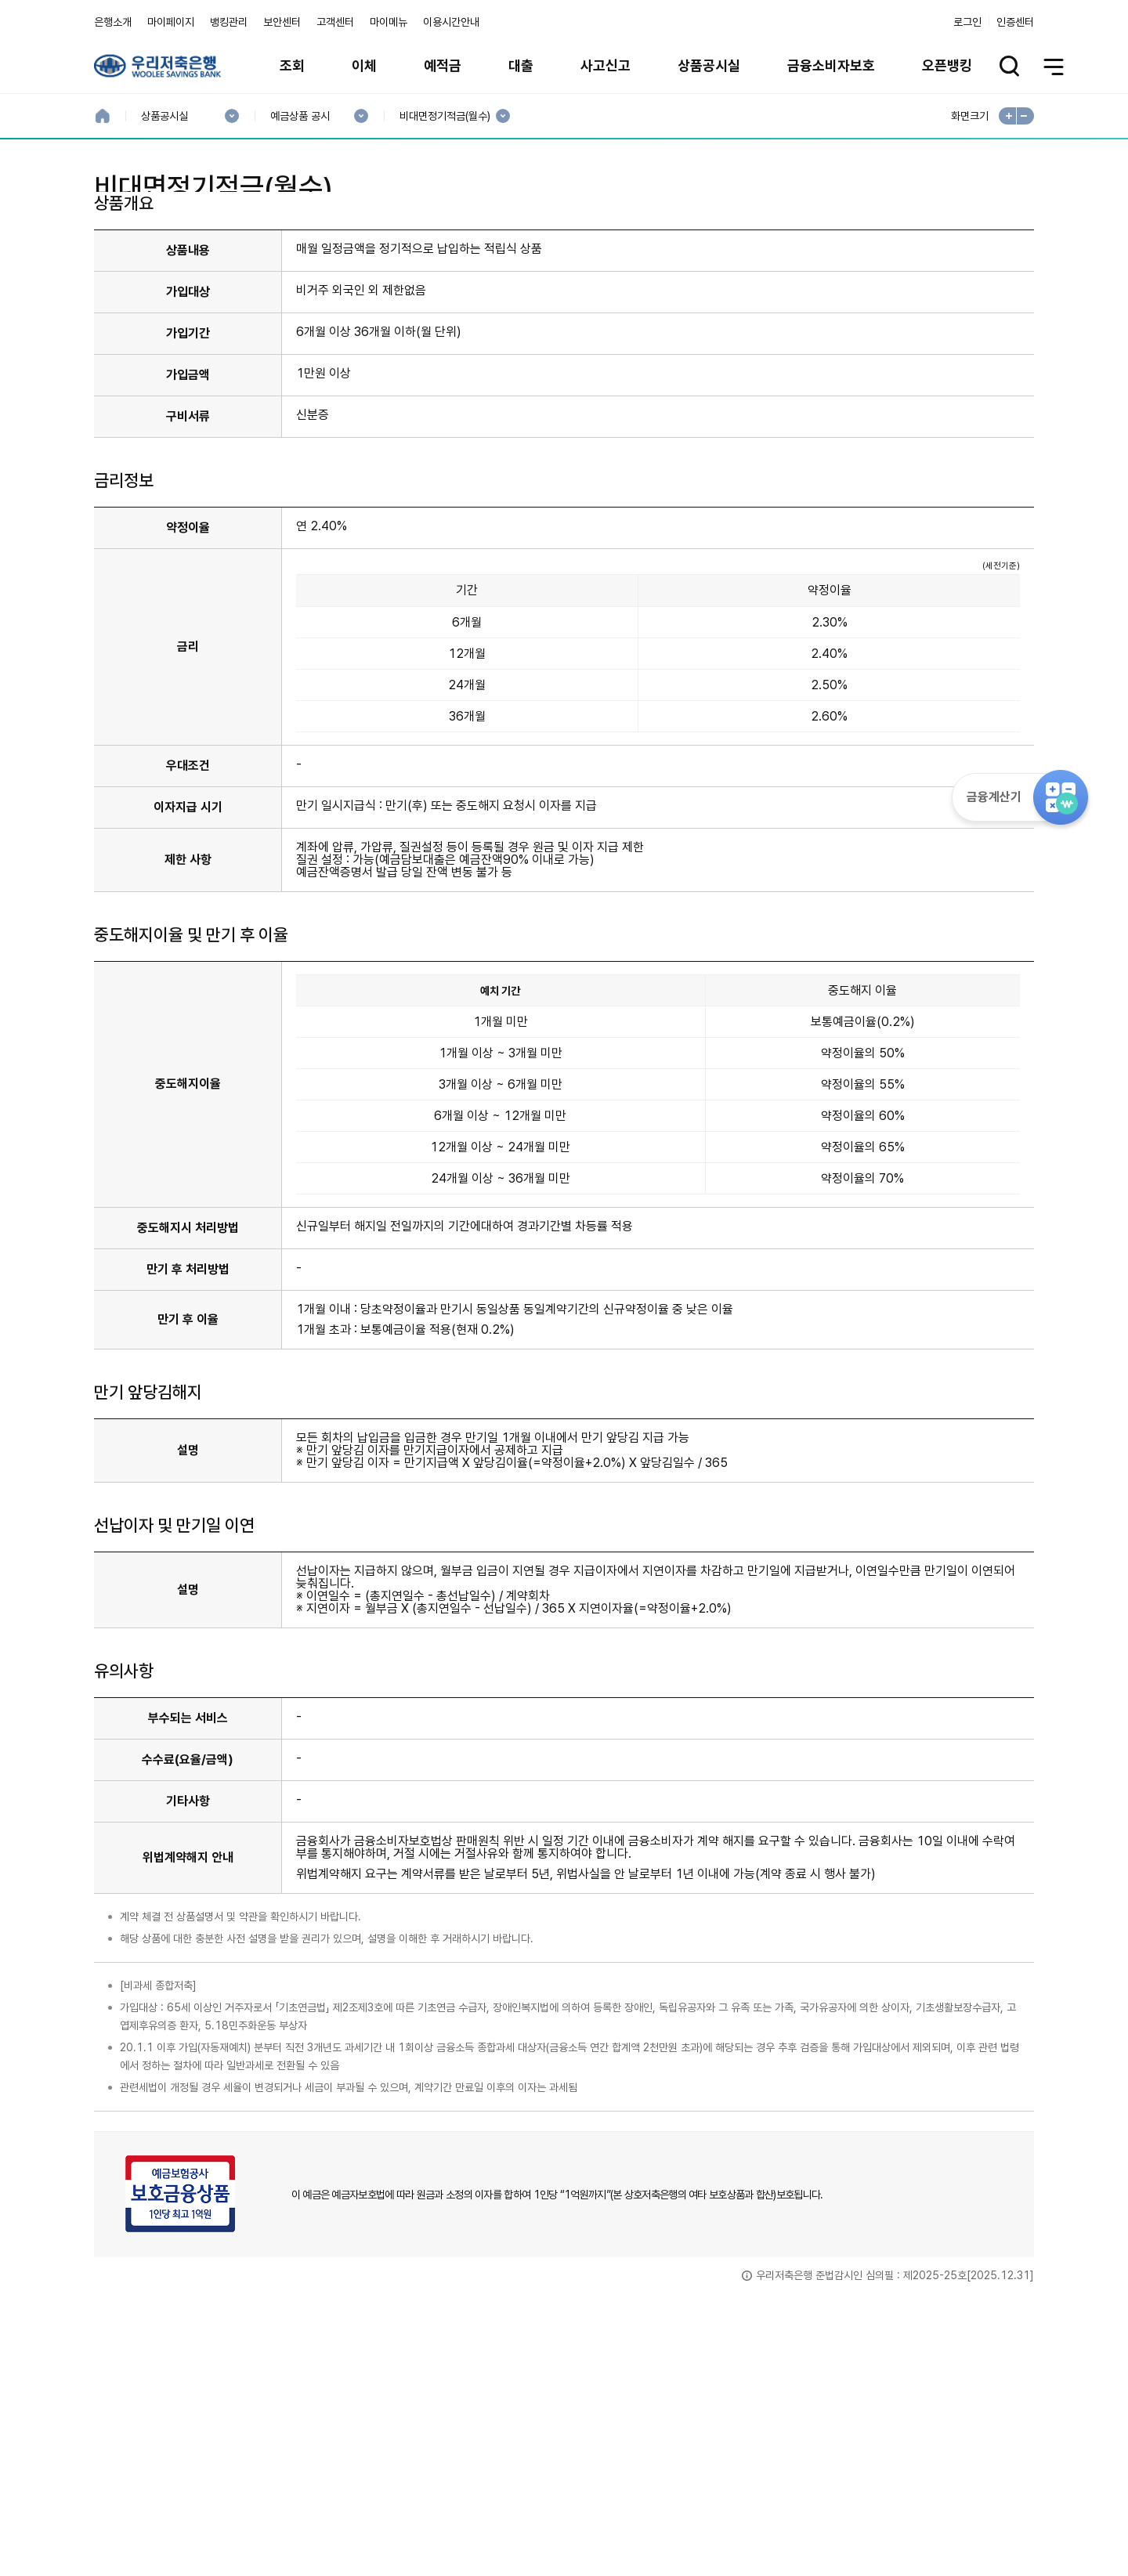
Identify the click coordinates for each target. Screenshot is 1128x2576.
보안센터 (282, 22)
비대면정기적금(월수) (444, 116)
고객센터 (335, 22)
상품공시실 (709, 65)
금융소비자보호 (831, 65)
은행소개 (113, 22)
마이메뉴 (388, 22)
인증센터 (1015, 22)
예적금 (442, 65)
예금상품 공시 (299, 116)
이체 (364, 65)
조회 (292, 65)
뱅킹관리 (229, 22)
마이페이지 (170, 22)
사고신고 (605, 65)
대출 (520, 65)
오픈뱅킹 (947, 65)
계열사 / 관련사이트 (889, 2522)
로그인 (967, 22)
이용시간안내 (451, 22)
